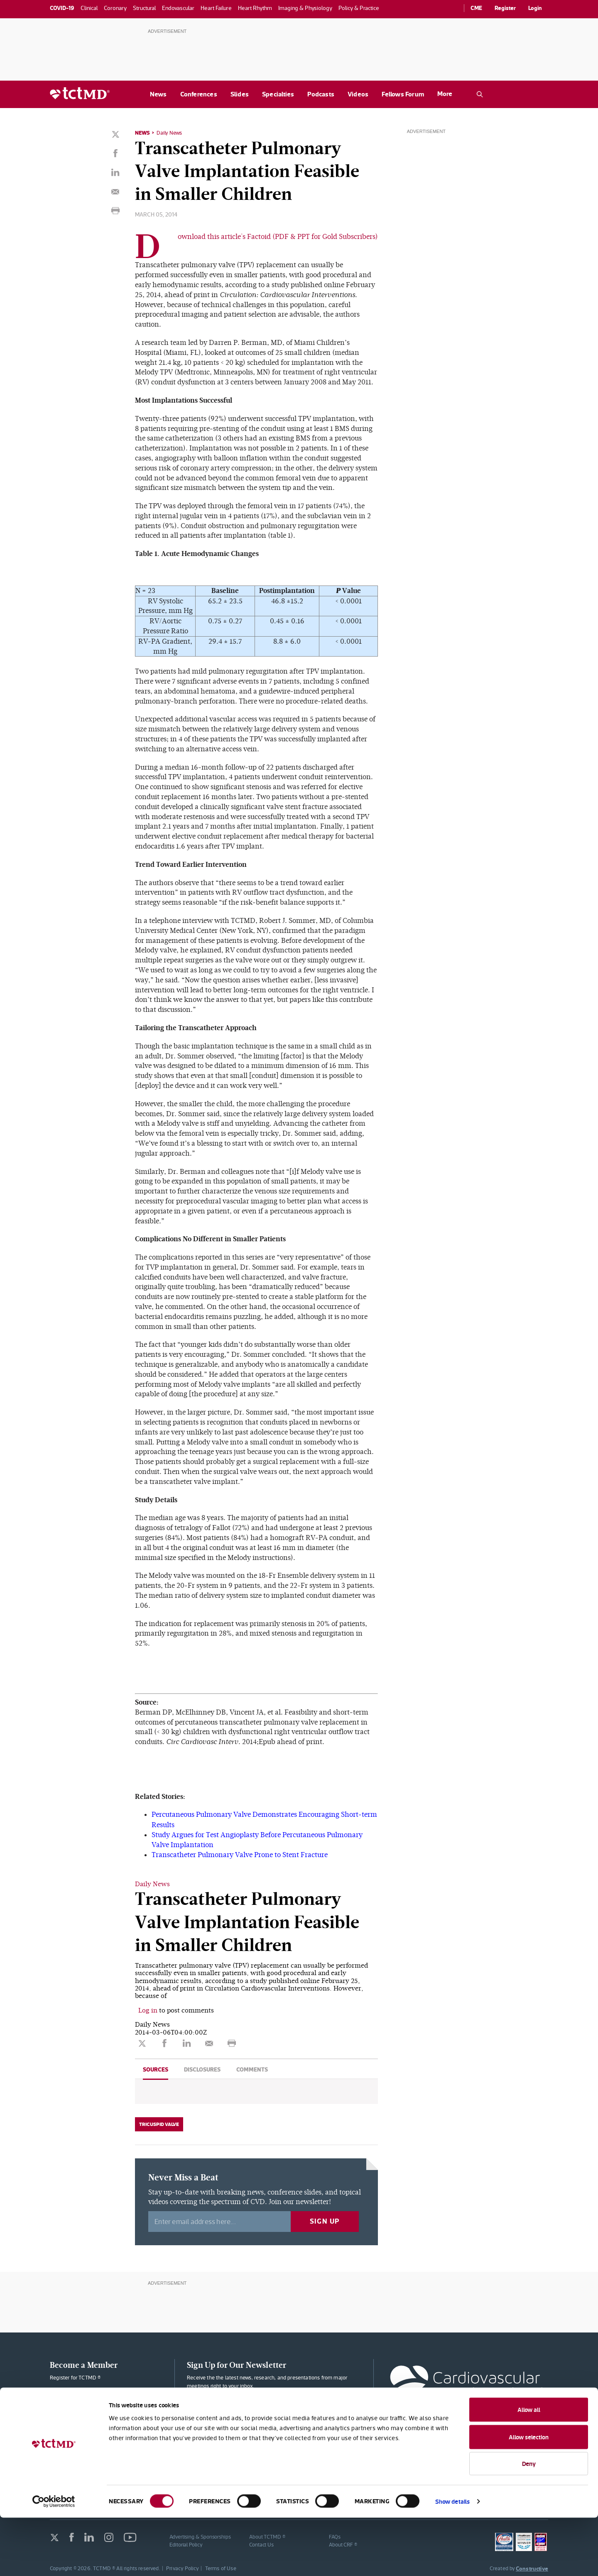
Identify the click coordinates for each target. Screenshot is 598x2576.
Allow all (528, 2467)
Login (535, 8)
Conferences (198, 94)
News (158, 94)
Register (505, 8)
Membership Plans (104, 2398)
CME (476, 8)
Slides (239, 94)
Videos (358, 94)
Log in (147, 2009)
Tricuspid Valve (159, 2123)
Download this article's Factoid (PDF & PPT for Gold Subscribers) (278, 236)
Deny (529, 2521)
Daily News (171, 132)
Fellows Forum (403, 94)
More (444, 94)
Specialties (278, 94)
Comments (252, 2068)
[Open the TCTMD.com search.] (479, 94)
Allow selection (529, 2495)
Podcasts (320, 94)
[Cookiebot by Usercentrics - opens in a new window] (53, 2560)
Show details (452, 2559)
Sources (155, 2068)
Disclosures (202, 2068)
